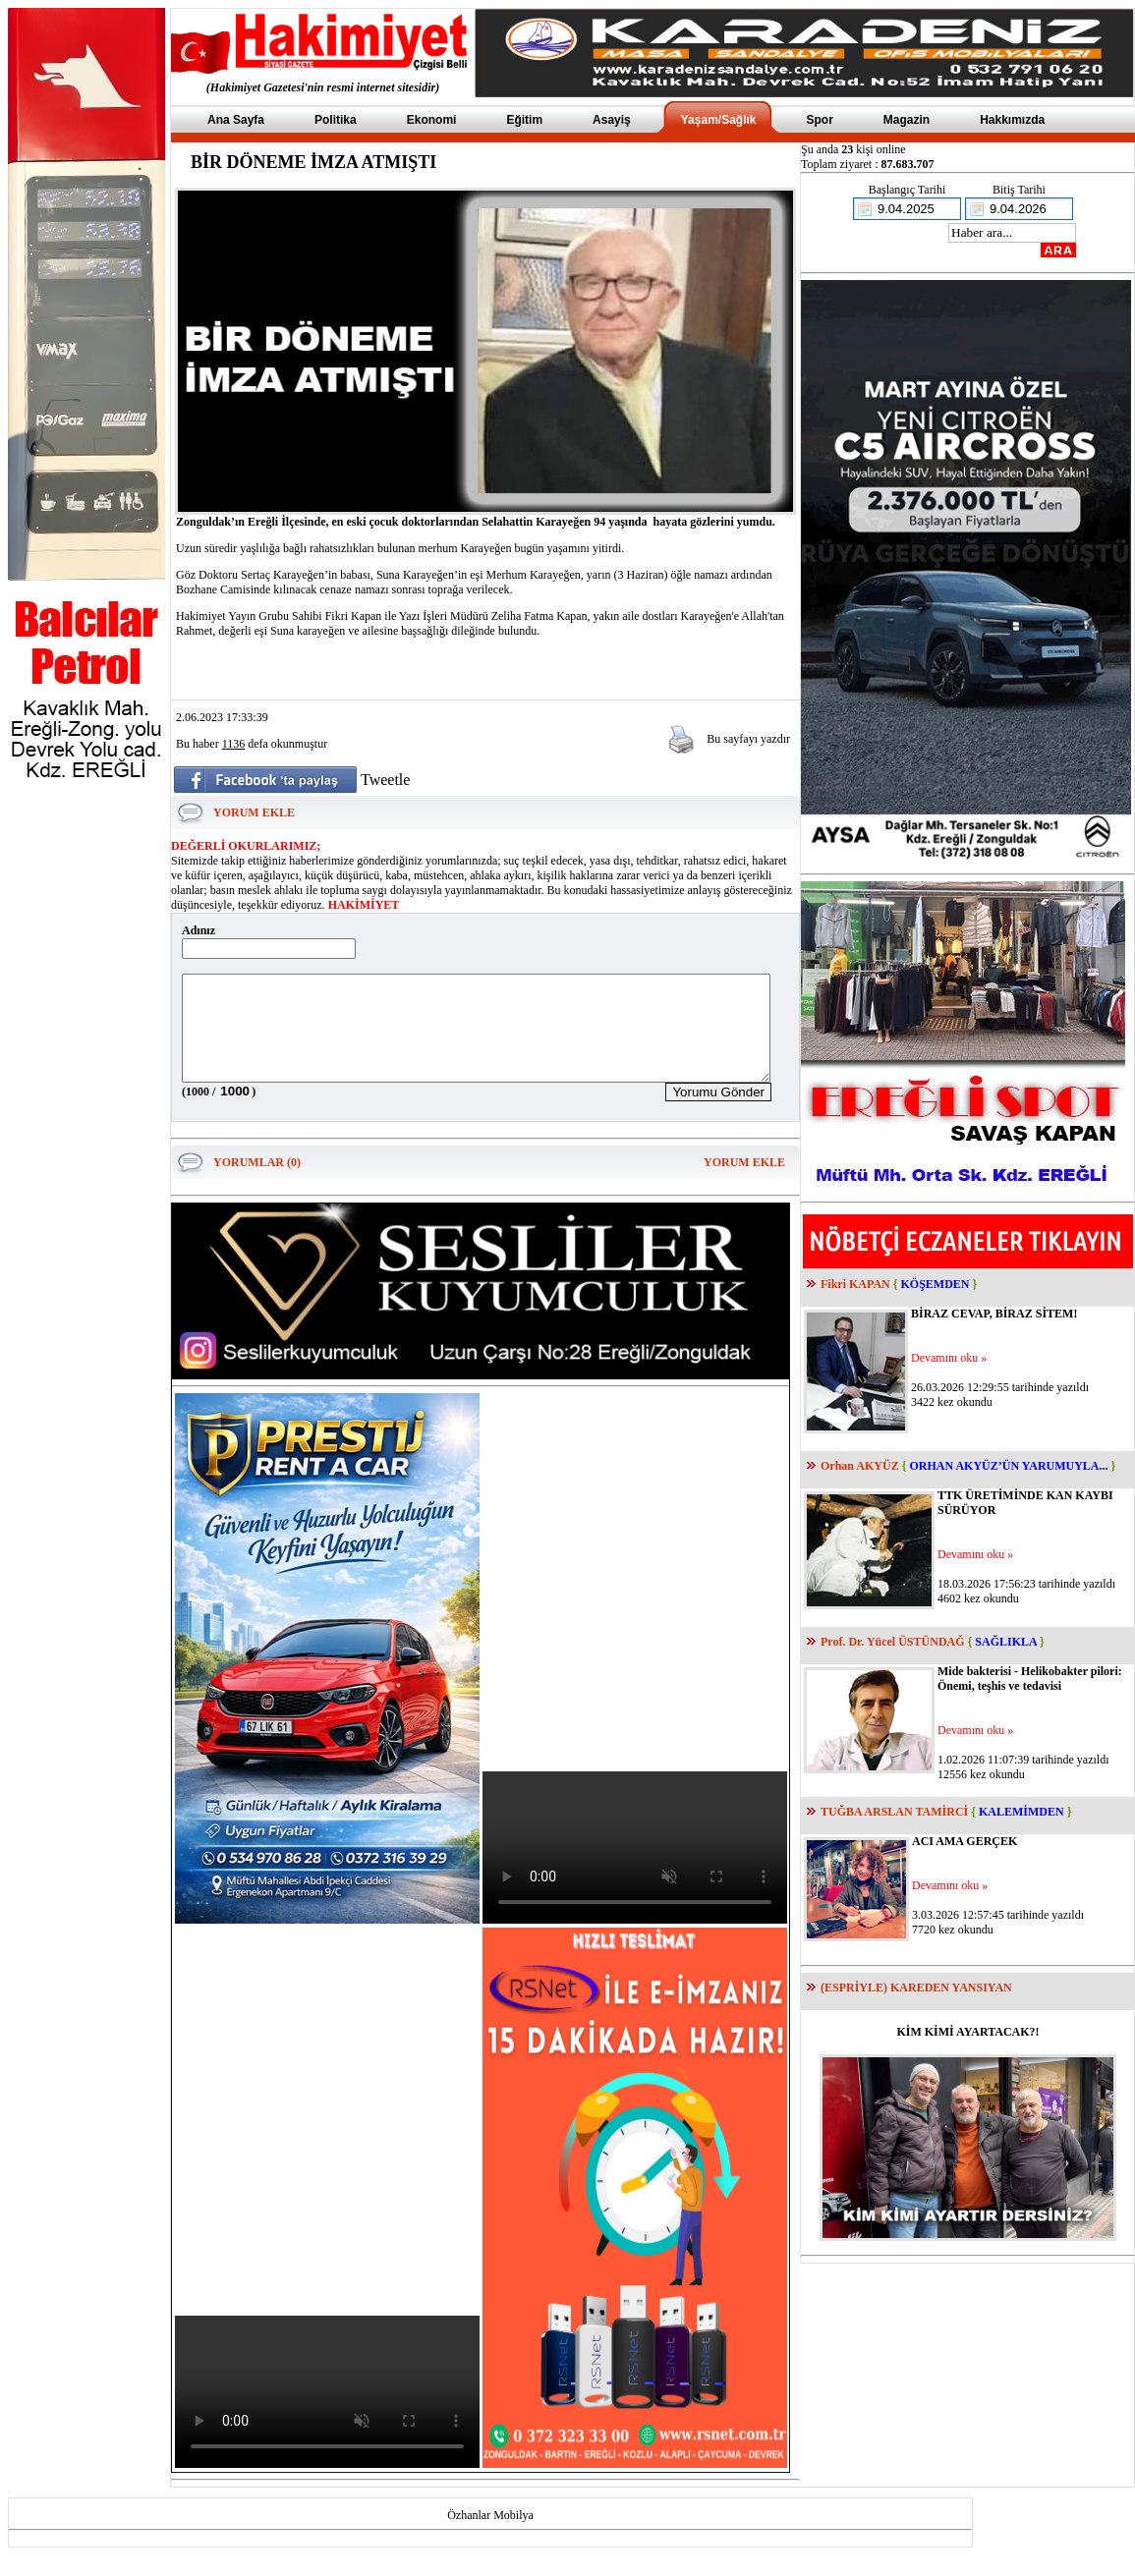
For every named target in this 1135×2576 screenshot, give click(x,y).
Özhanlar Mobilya (490, 2536)
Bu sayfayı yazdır (748, 739)
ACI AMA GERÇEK (964, 1841)
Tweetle (385, 779)
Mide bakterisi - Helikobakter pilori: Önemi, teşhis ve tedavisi (1029, 1678)
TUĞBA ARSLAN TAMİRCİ (894, 1812)
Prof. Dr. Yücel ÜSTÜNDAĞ (893, 1642)
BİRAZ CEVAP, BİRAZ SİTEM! (994, 1313)
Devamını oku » (949, 1358)
